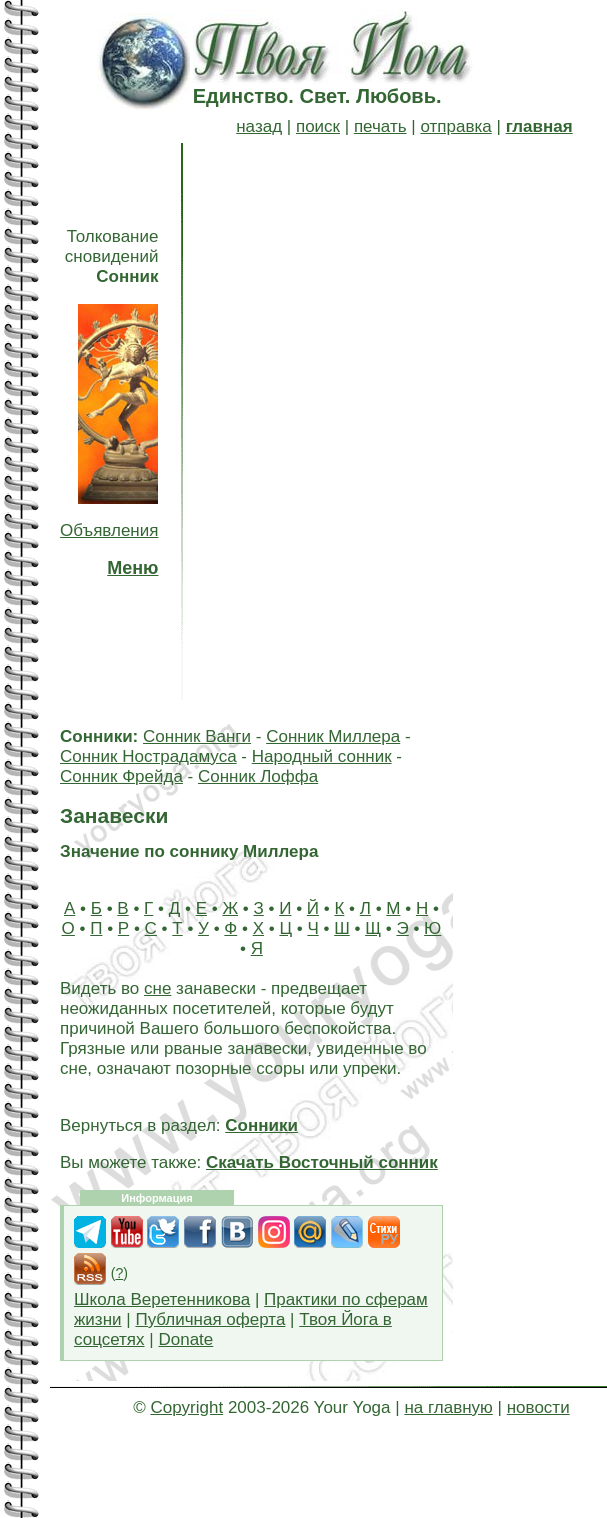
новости (538, 1407)
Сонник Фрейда (121, 776)
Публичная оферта (210, 1319)
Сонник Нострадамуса (148, 756)
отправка (455, 126)
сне (157, 988)
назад (259, 126)
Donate (185, 1339)
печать (380, 126)
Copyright (186, 1407)
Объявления (109, 530)
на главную (448, 1407)
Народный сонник (322, 756)
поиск (318, 126)
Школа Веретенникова (162, 1299)
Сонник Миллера (333, 736)
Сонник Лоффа (258, 776)
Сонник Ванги (197, 736)
